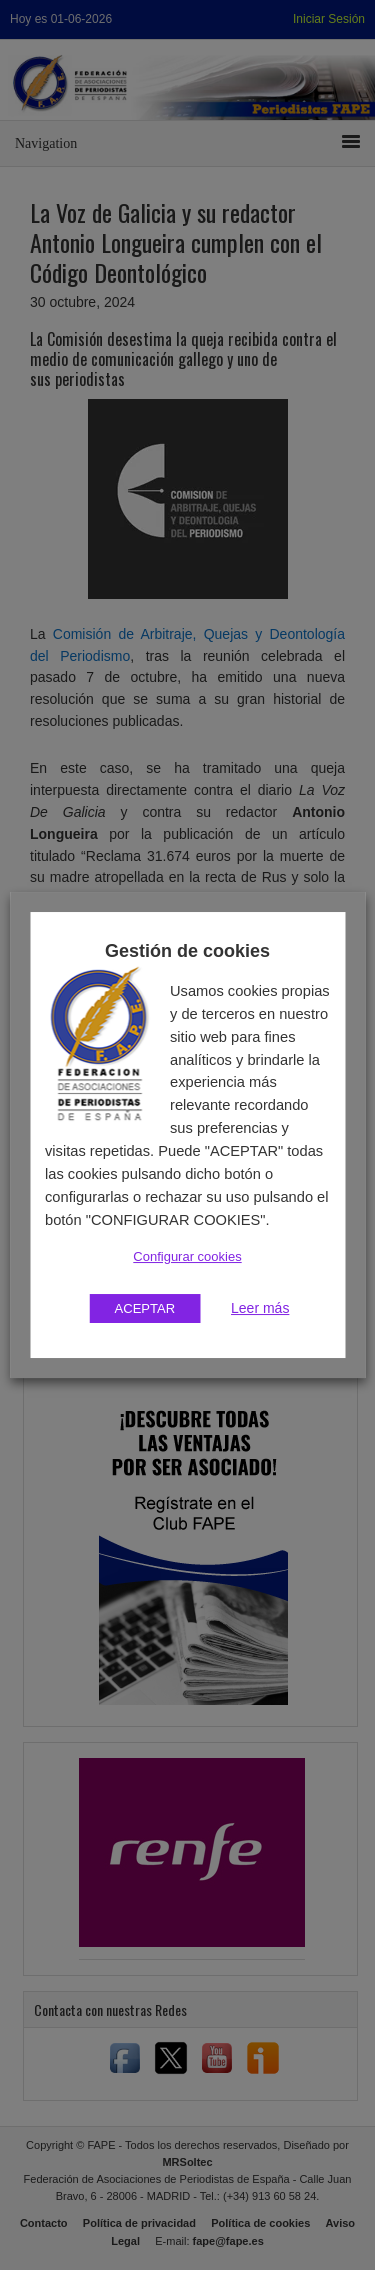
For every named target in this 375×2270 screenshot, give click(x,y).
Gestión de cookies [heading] (187, 951)
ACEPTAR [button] (145, 1308)
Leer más (260, 1308)
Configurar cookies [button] (187, 1256)
